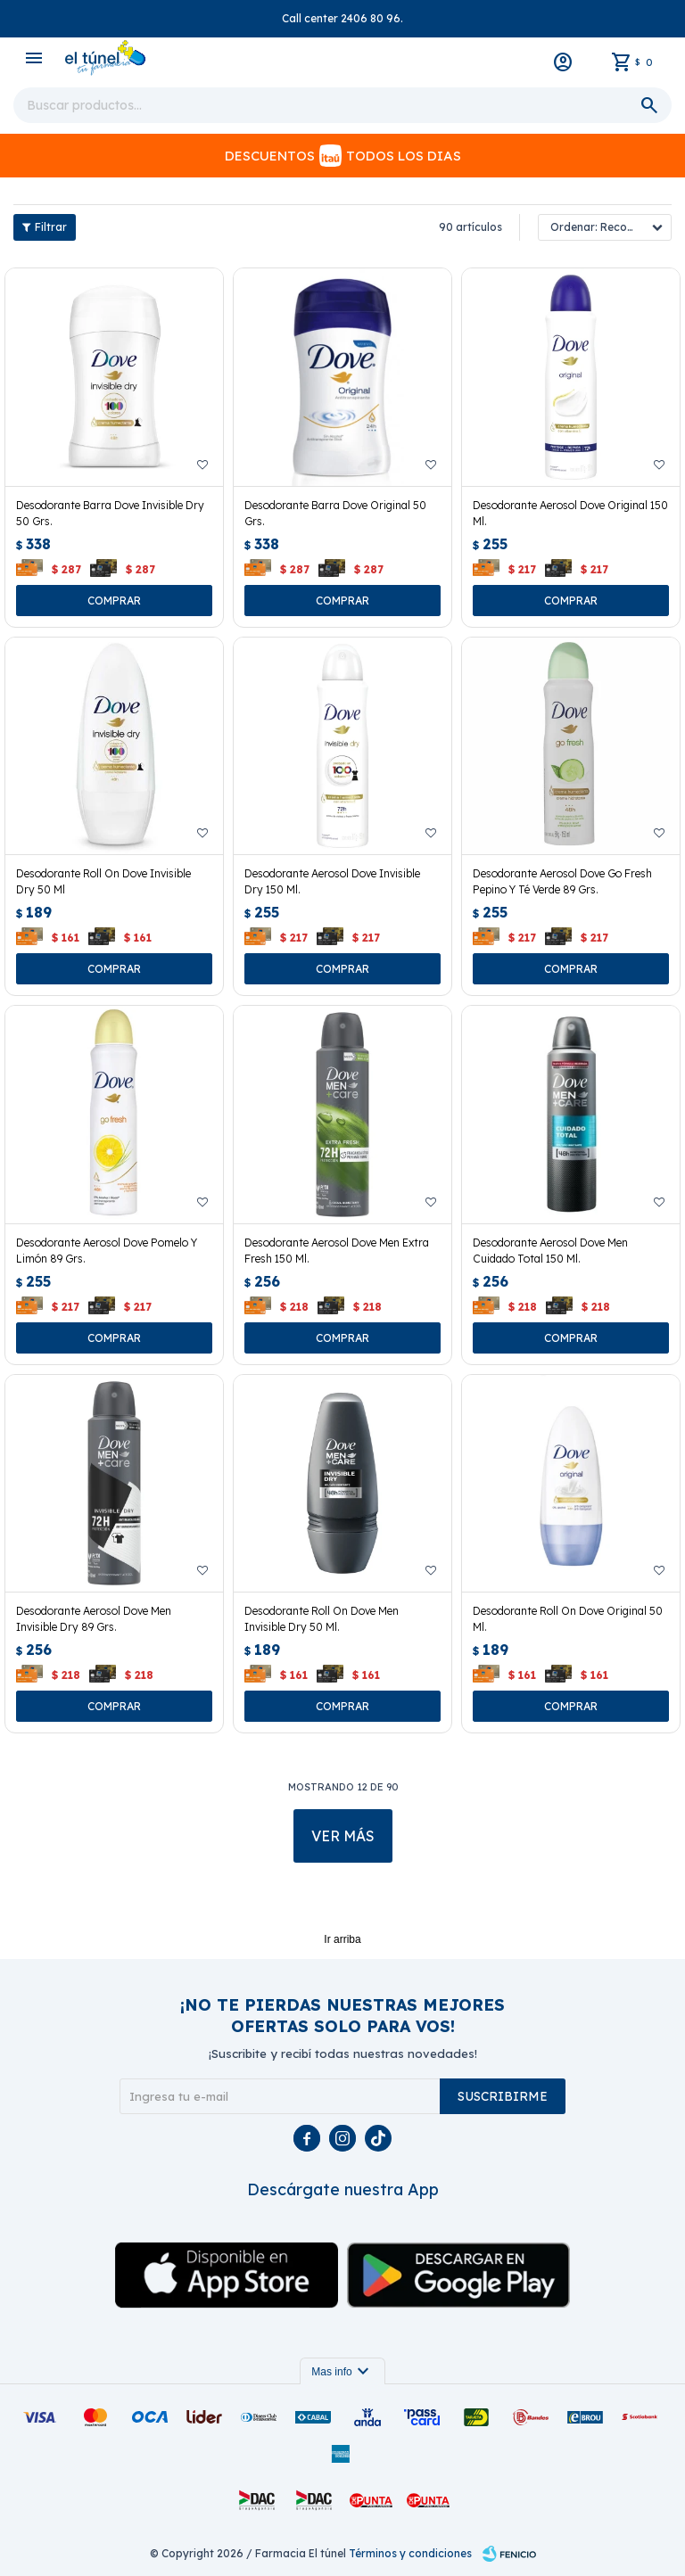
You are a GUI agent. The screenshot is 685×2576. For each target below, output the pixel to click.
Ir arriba (342, 1939)
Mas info (342, 2371)
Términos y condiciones (410, 2553)
